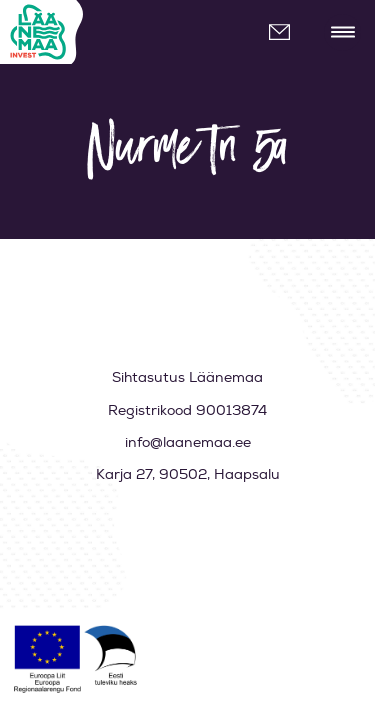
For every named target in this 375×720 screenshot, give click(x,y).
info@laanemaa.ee (287, 32)
